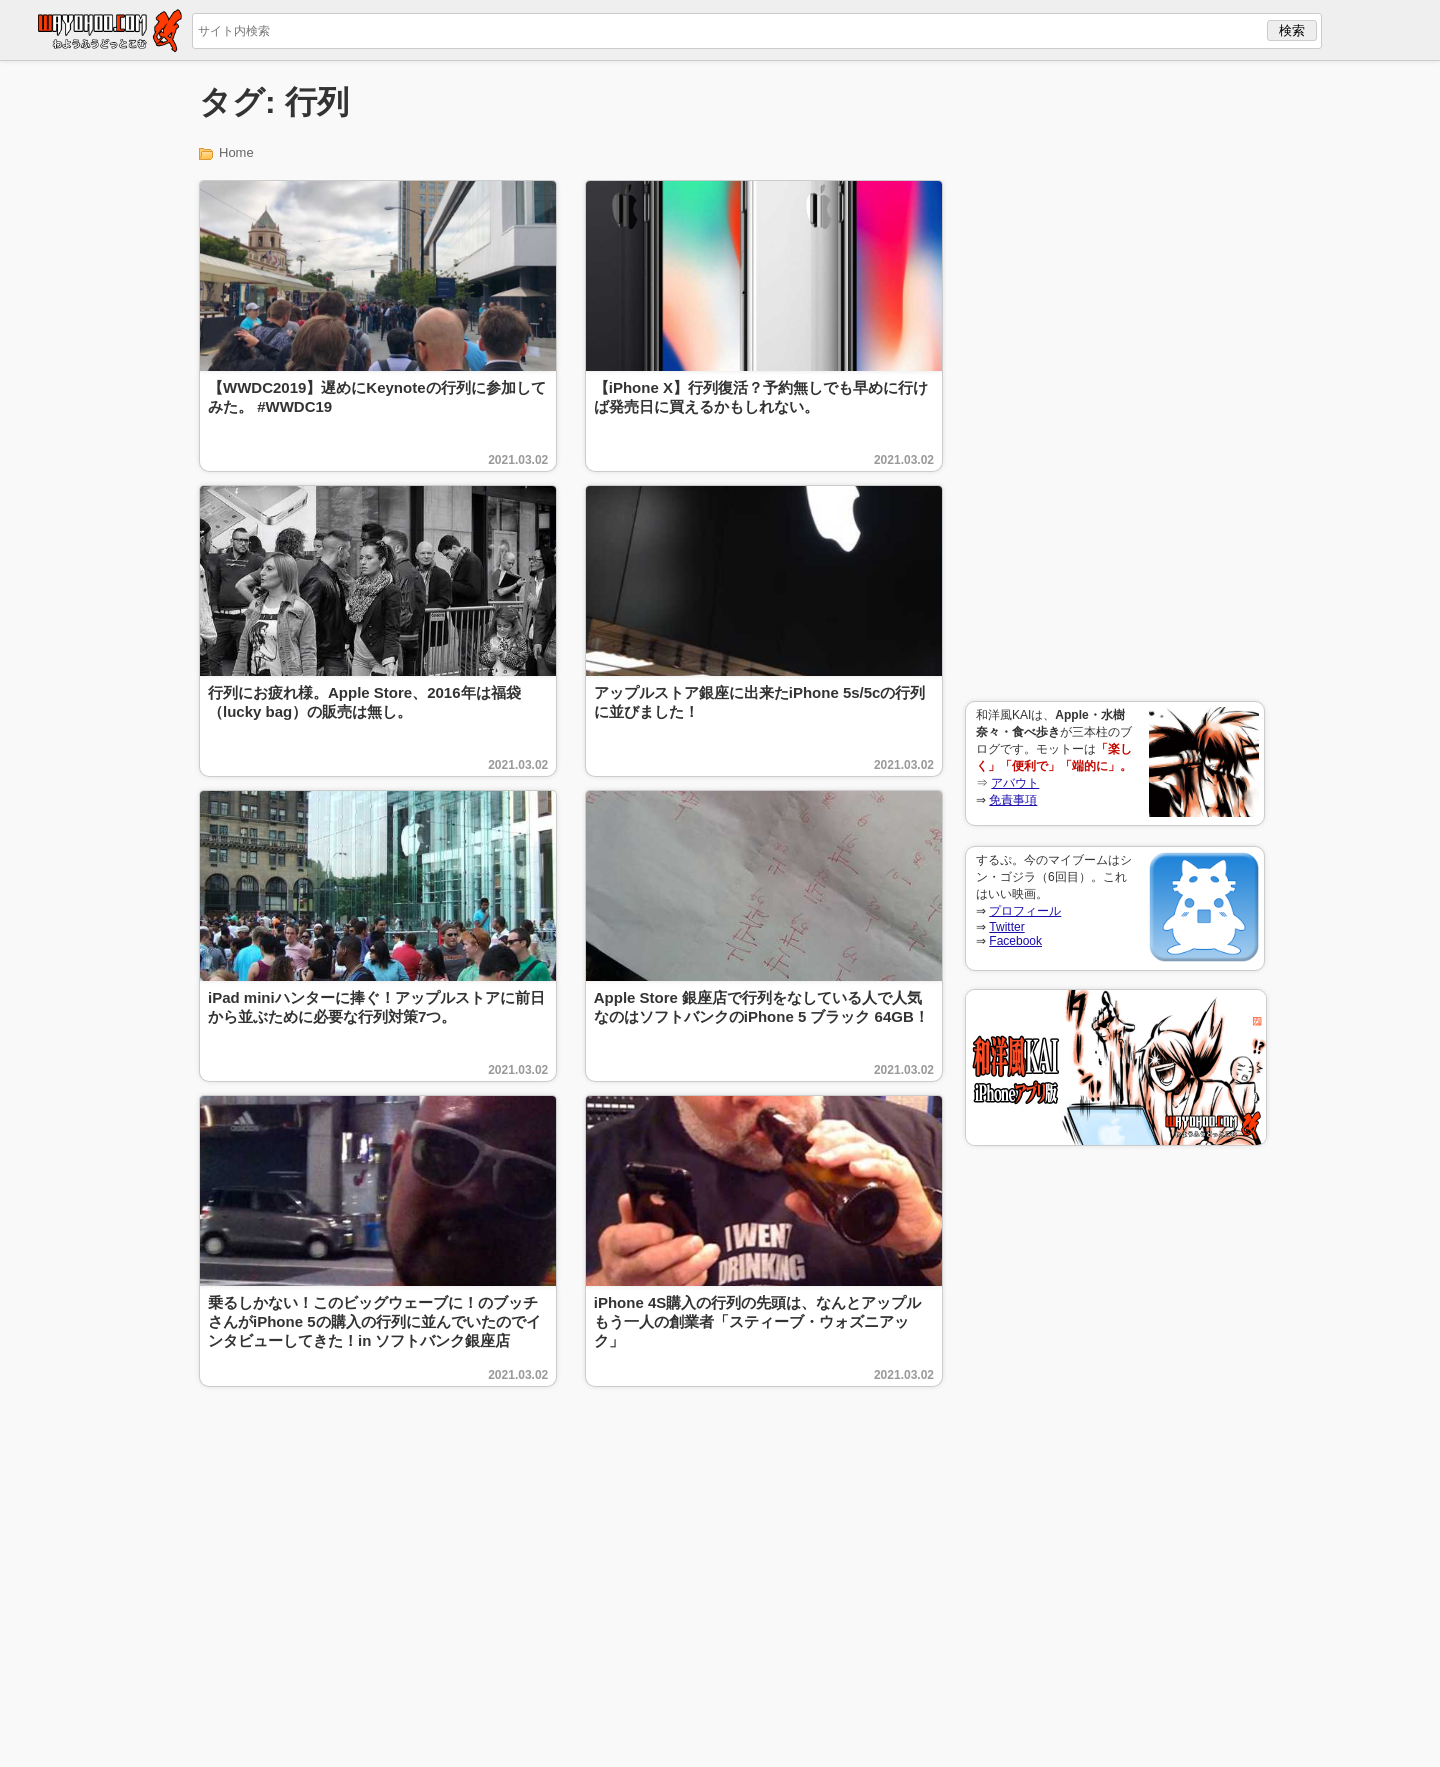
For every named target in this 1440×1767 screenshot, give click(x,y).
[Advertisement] (1115, 381)
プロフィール (1025, 911)
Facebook (1015, 941)
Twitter (1006, 927)
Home (236, 152)
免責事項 (1013, 800)
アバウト (1015, 783)
